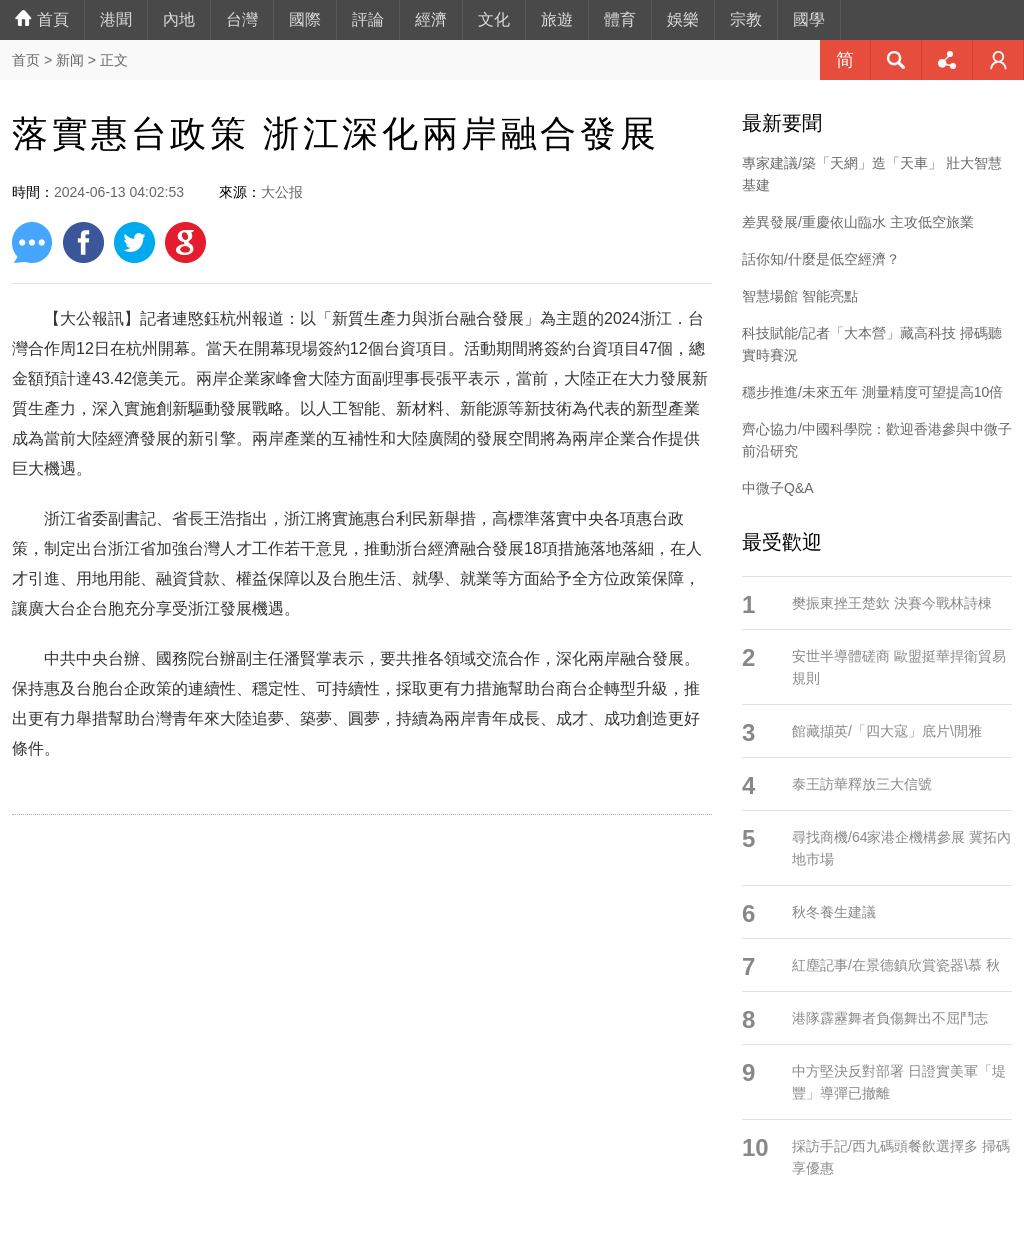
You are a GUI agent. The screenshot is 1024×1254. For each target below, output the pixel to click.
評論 (368, 19)
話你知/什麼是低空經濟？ (821, 259)
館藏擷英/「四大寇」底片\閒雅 (887, 731)
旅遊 (557, 19)
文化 (494, 19)
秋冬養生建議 (834, 912)
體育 (620, 19)
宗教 (746, 19)
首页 (26, 60)
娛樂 (683, 19)
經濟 (431, 19)
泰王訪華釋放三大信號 (862, 784)
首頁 (42, 19)
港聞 (116, 19)
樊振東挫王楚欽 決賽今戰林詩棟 (892, 603)
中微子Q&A (778, 488)
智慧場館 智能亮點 (800, 296)
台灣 (242, 19)
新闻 (70, 60)
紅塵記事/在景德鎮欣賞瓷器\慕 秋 (896, 965)
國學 (809, 19)
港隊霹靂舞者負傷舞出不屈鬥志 (890, 1018)
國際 (305, 19)
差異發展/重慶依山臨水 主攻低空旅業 (858, 222)
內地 (179, 19)
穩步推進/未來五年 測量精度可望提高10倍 (872, 392)
